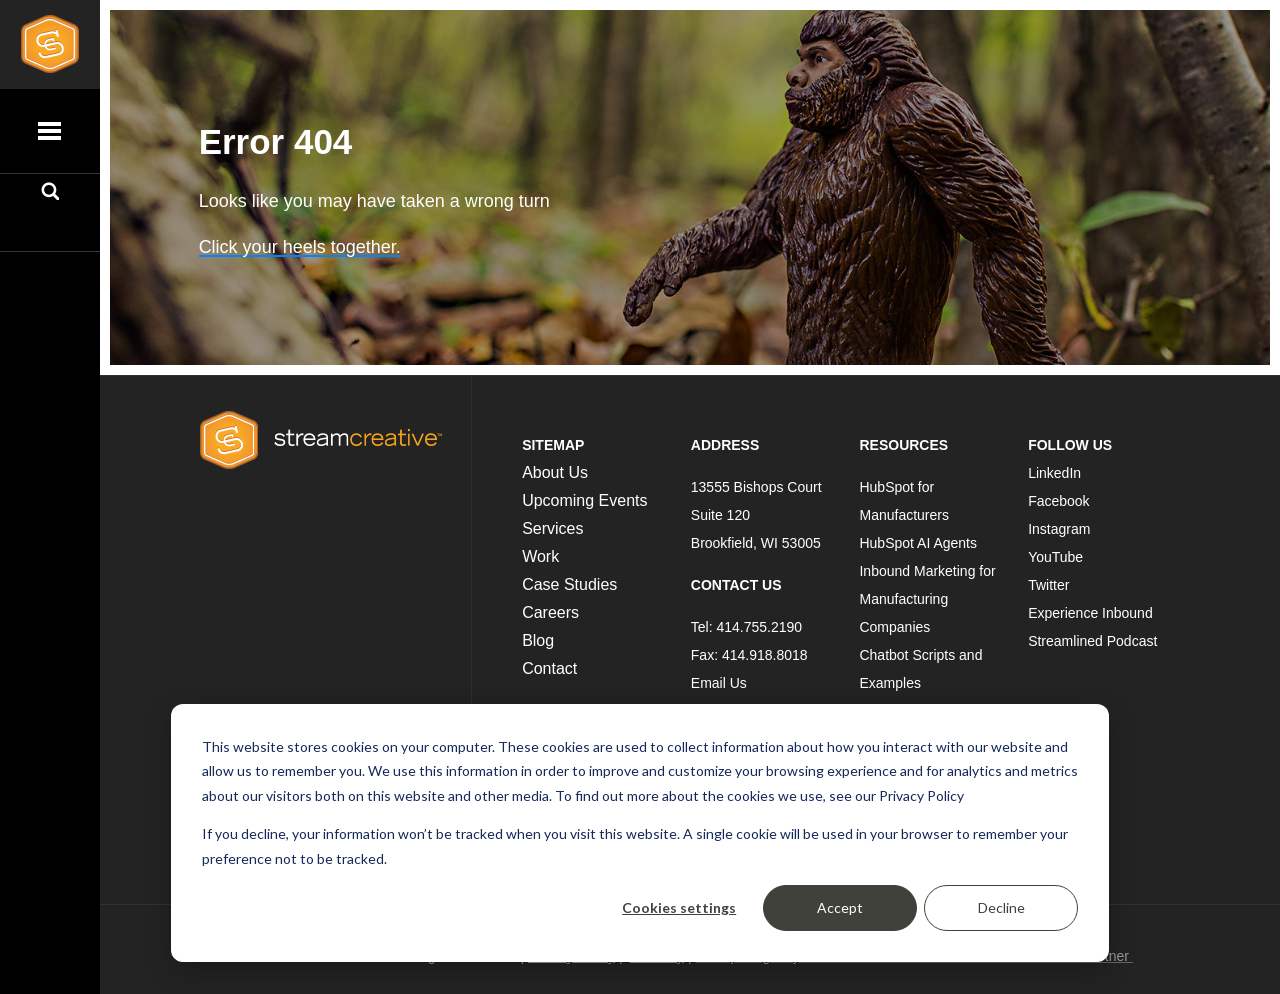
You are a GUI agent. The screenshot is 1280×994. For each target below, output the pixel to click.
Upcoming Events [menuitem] (584, 500)
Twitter (1048, 585)
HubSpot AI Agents (918, 543)
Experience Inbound (1090, 613)
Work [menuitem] (540, 556)
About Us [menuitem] (555, 472)
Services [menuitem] (552, 528)
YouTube (1055, 557)
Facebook (1058, 501)
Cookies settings (679, 907)
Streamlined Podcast (1092, 641)
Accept (840, 907)
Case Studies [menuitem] (569, 584)
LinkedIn (1054, 473)
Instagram (1059, 529)
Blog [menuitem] (538, 640)
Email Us (719, 683)
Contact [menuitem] (549, 668)
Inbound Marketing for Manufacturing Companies (927, 599)
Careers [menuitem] (550, 612)
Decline (1001, 907)
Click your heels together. (300, 247)
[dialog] (640, 833)
